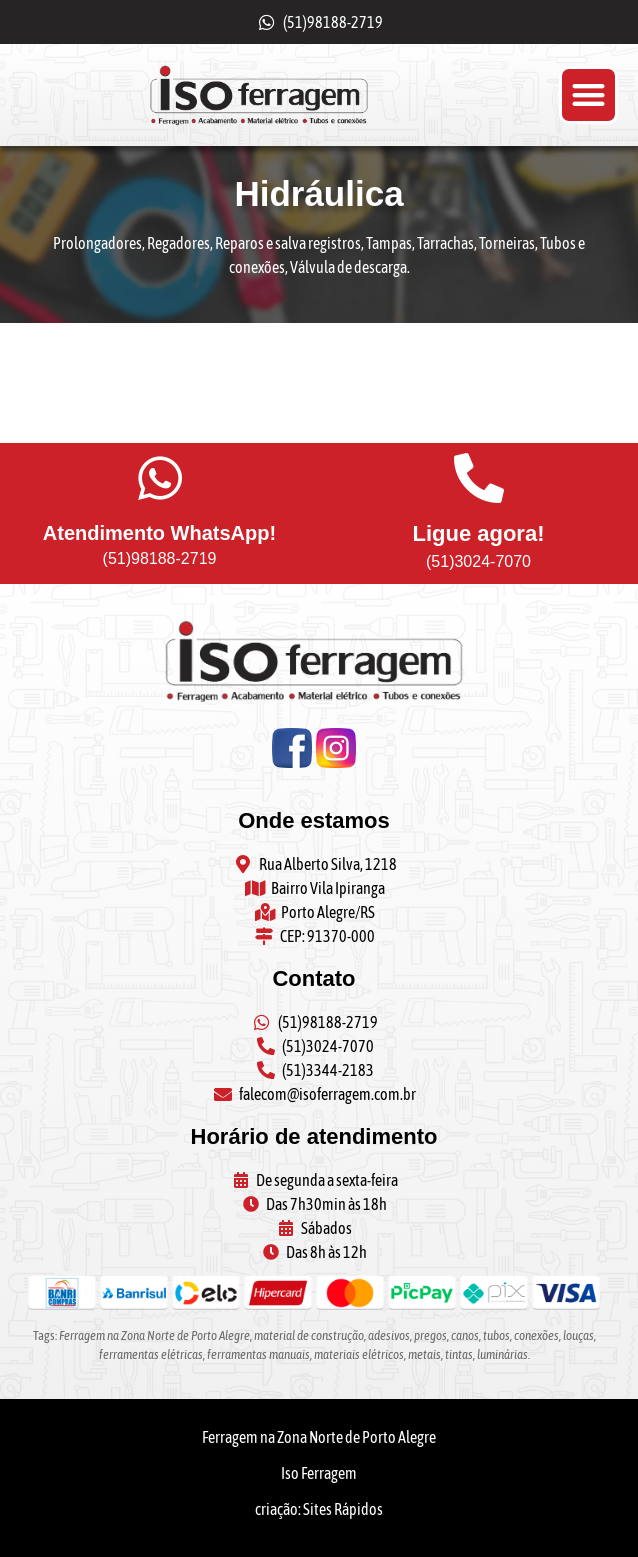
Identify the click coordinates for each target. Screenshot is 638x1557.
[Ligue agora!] (479, 478)
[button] (588, 95)
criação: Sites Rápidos (319, 1509)
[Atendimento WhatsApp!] (160, 478)
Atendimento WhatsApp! (159, 533)
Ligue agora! (478, 533)
